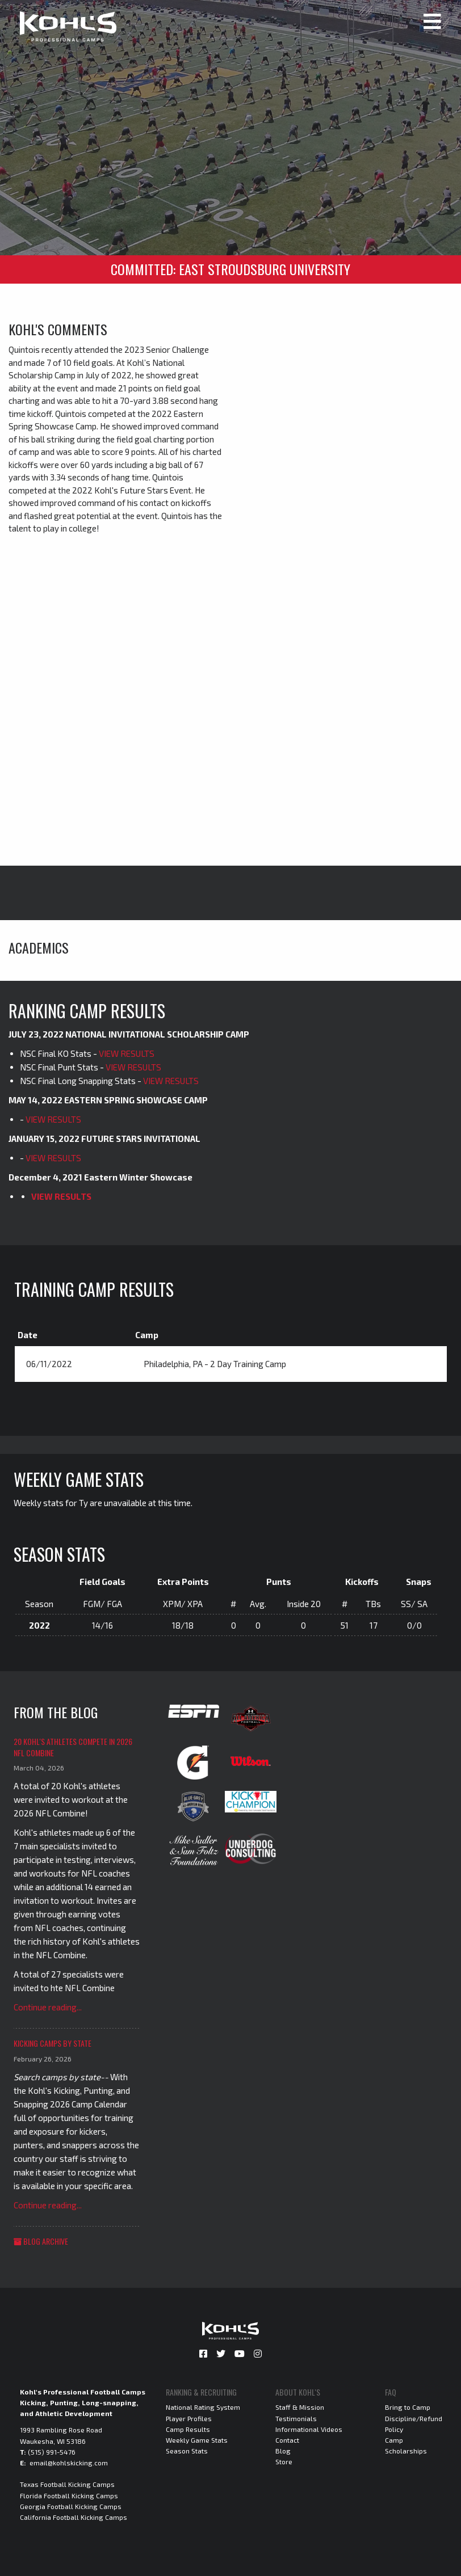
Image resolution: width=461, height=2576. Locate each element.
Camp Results (188, 2429)
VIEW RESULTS (126, 1053)
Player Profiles (189, 2418)
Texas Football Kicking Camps (67, 2484)
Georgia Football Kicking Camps (70, 2506)
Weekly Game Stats (197, 2440)
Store (283, 2461)
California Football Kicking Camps (73, 2517)
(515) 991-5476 (52, 2452)
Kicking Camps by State (52, 2043)
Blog (283, 2451)
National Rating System (203, 2407)
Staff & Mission (299, 2407)
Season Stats (187, 2451)
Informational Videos (308, 2429)
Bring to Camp (407, 2407)
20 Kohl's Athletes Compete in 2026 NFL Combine (73, 1747)
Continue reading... (48, 2007)
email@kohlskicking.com (69, 2463)
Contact (287, 2440)
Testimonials (296, 2418)
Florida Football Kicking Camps (69, 2495)
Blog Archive (41, 2241)
